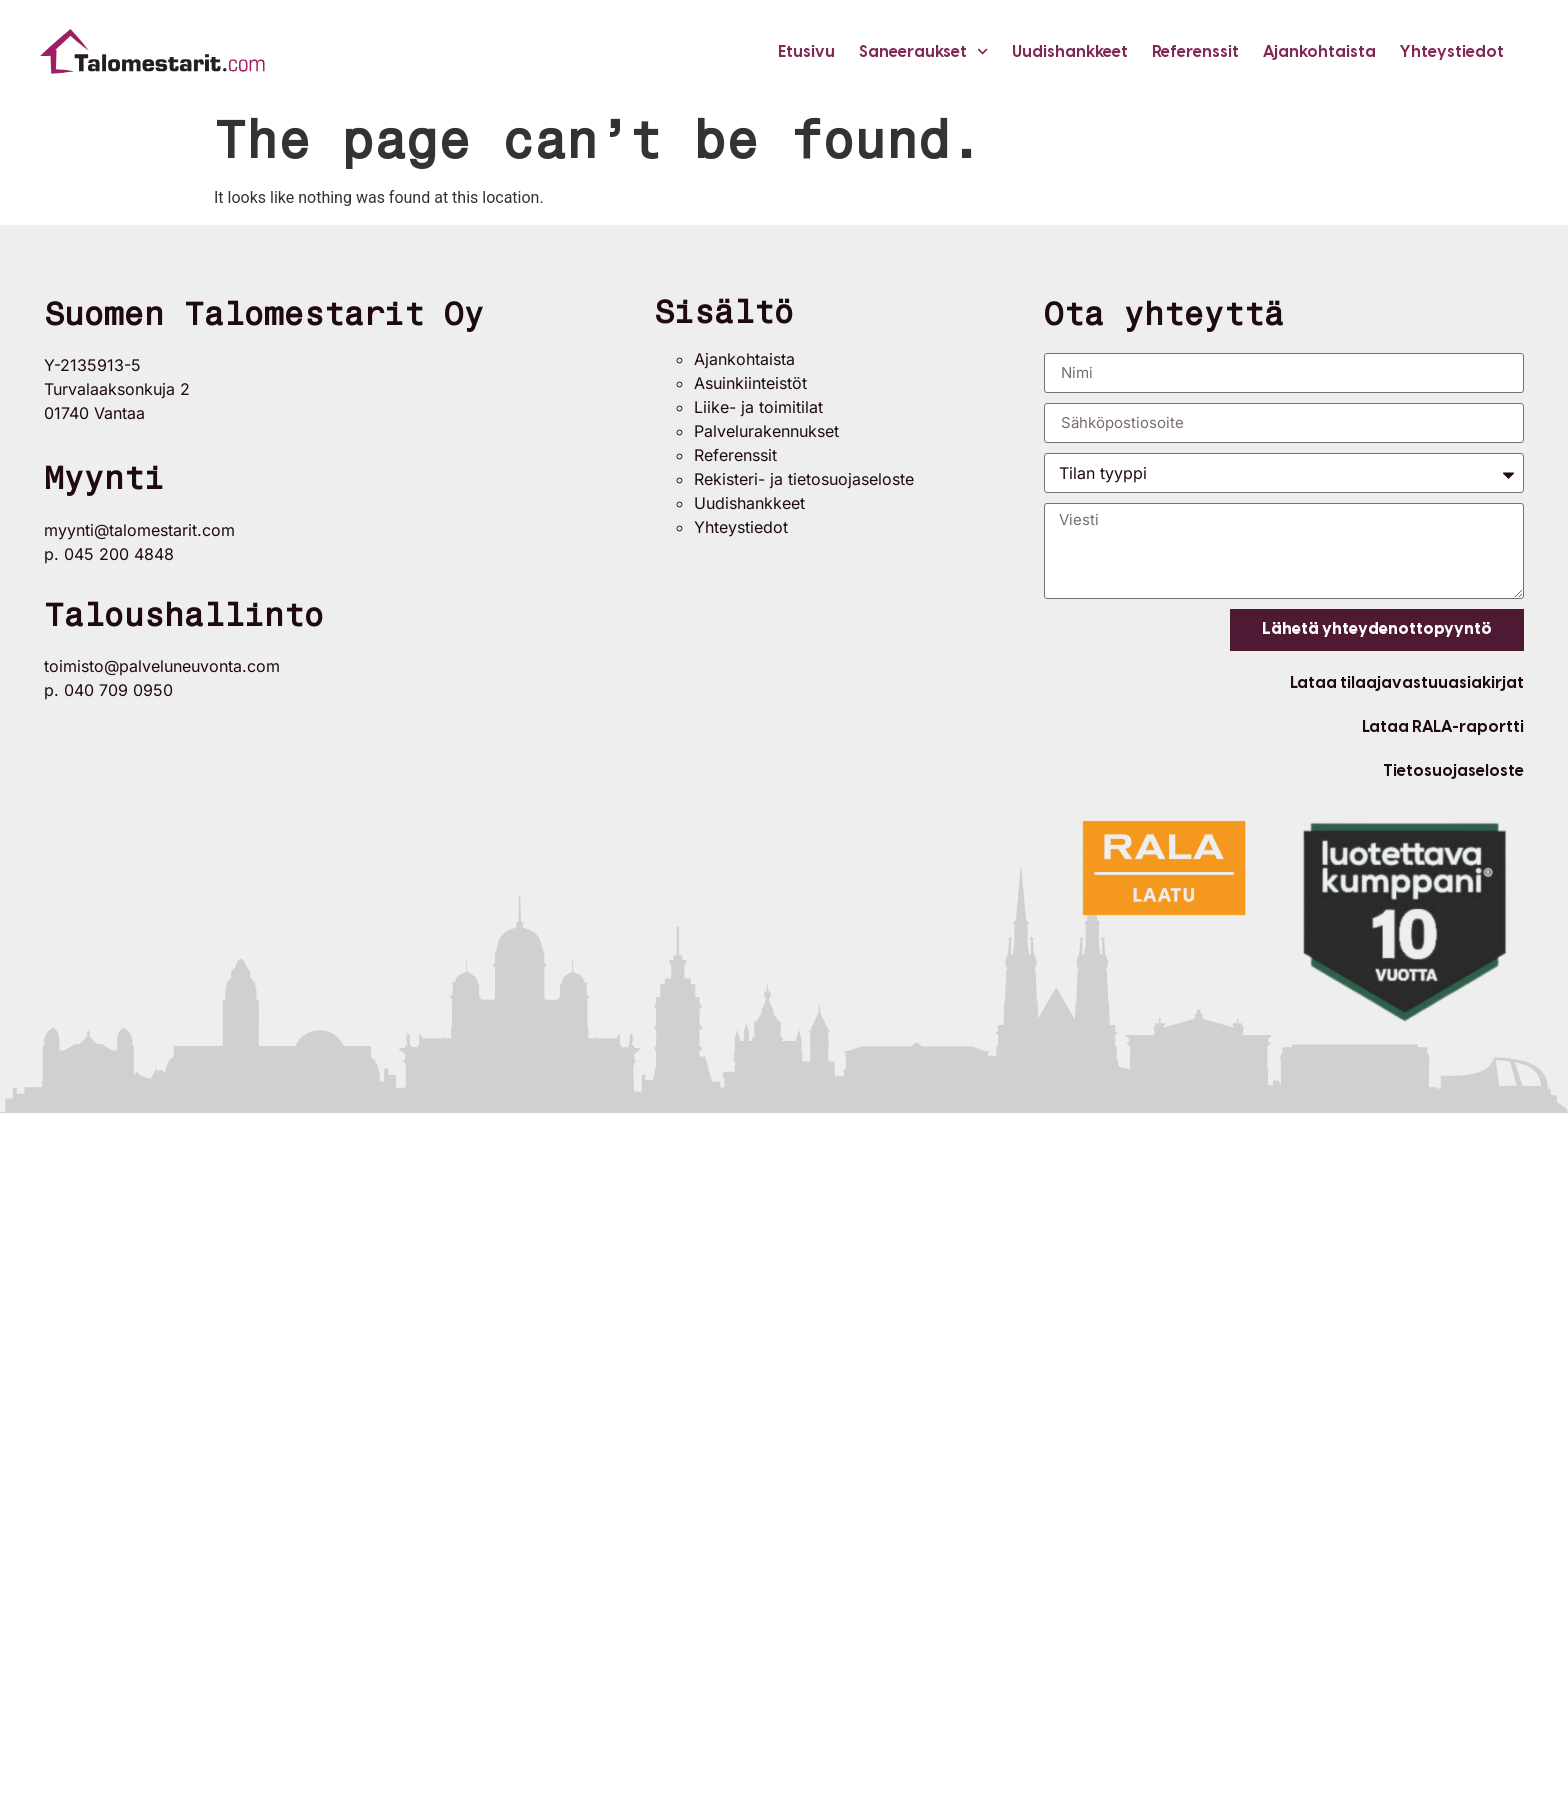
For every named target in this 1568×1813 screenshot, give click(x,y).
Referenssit (1195, 51)
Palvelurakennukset (766, 431)
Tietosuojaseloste (1453, 770)
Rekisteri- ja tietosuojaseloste (804, 479)
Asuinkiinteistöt (750, 383)
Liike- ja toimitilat (758, 407)
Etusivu (806, 51)
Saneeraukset (923, 51)
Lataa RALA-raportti (1443, 726)
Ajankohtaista (1319, 51)
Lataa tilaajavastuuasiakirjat (1407, 682)
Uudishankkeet (1070, 51)
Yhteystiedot (1452, 51)
